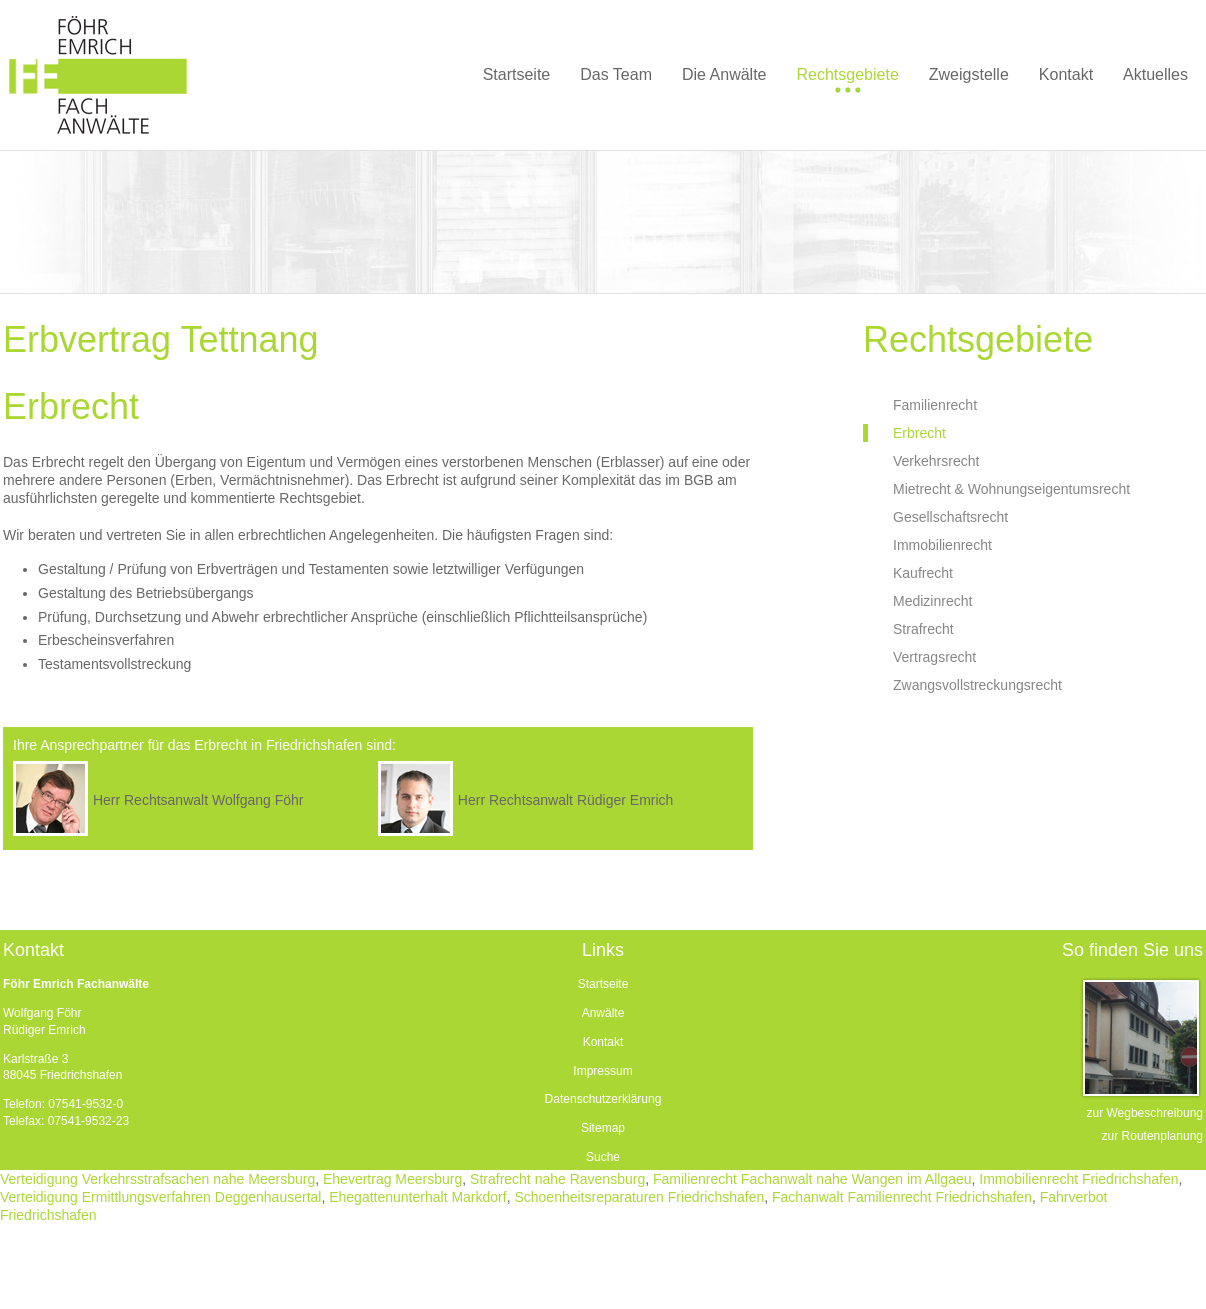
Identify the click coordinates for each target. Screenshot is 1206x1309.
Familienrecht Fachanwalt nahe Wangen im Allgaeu (812, 1179)
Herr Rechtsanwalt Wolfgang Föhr (198, 800)
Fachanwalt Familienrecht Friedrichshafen (902, 1197)
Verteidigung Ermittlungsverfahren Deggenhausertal (160, 1197)
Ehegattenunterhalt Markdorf (417, 1197)
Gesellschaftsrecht (950, 517)
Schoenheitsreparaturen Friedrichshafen (639, 1197)
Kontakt (603, 1042)
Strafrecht (923, 629)
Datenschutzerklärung (603, 1099)
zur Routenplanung (1152, 1136)
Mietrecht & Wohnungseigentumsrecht (1011, 489)
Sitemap (603, 1128)
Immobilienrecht (942, 545)
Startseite (603, 984)
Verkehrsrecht (936, 461)
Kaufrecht (923, 573)
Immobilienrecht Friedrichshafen (1078, 1179)
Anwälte (603, 1013)
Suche (603, 1157)
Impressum (602, 1071)
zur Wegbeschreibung (1144, 1113)
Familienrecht (935, 405)
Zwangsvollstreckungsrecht (977, 685)
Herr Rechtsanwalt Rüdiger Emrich (566, 800)
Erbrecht (919, 433)
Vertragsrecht (934, 657)
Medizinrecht (932, 601)
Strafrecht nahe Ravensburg (557, 1179)
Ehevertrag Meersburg (392, 1179)
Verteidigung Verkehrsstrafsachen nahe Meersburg (157, 1179)
